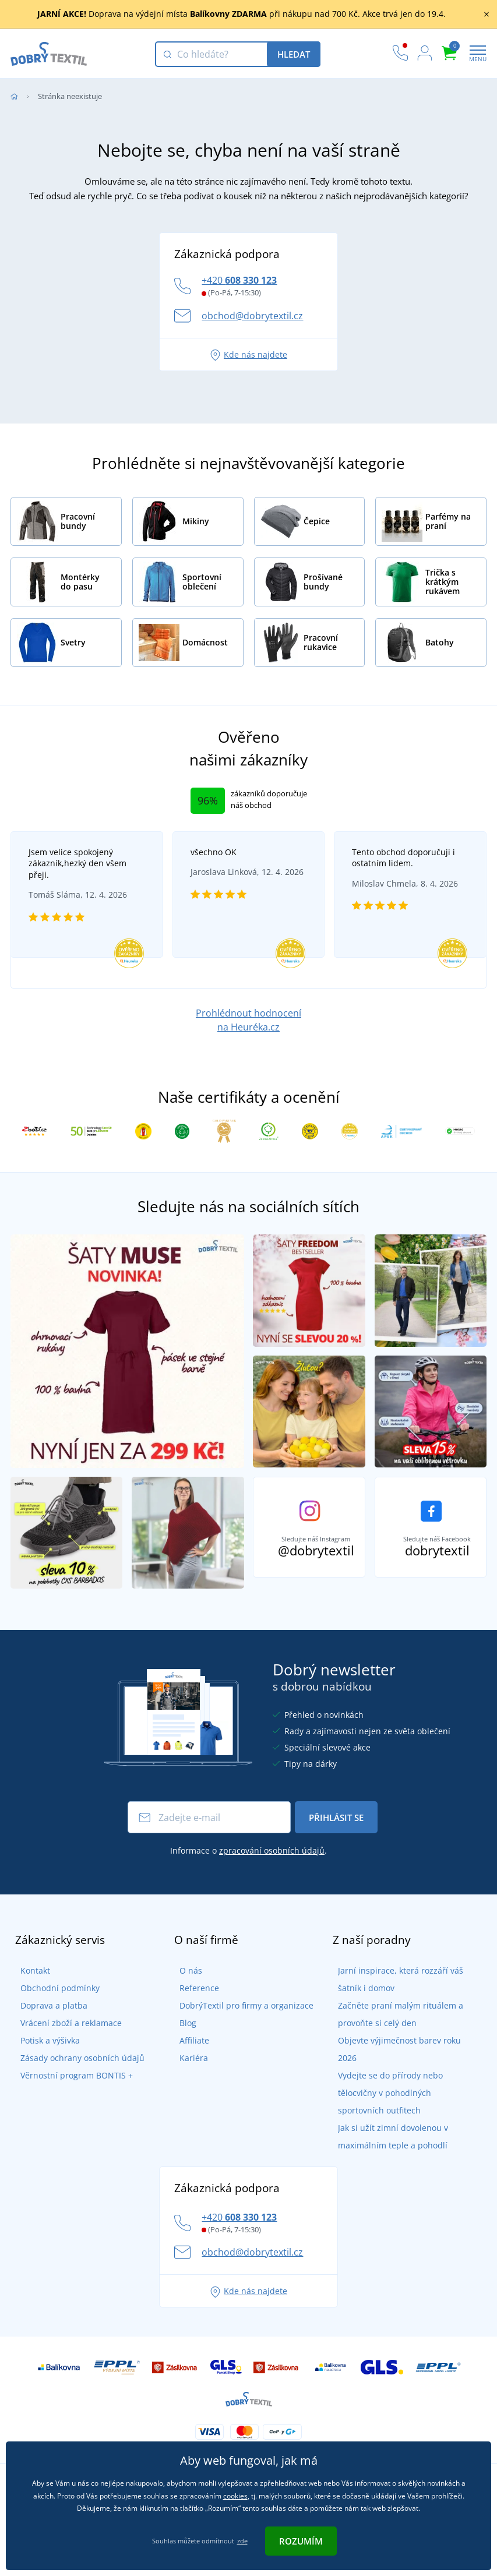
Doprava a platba (43, 2015)
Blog (177, 2033)
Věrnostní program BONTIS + (66, 2085)
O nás (180, 1980)
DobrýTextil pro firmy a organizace (236, 2015)
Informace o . (248, 1861)
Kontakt (25, 1980)
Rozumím (301, 2541)
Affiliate (184, 2050)
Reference (189, 1998)
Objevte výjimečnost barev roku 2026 (400, 2050)
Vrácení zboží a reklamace (61, 2033)
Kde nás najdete (248, 354)
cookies (235, 2496)
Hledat (293, 54)
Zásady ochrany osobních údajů (72, 2068)
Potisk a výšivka (40, 2050)
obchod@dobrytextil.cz (252, 315)
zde (242, 2540)
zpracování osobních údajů (272, 1861)
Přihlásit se (336, 1828)
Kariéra (183, 2068)
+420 (239, 280)
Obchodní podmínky (50, 1998)
